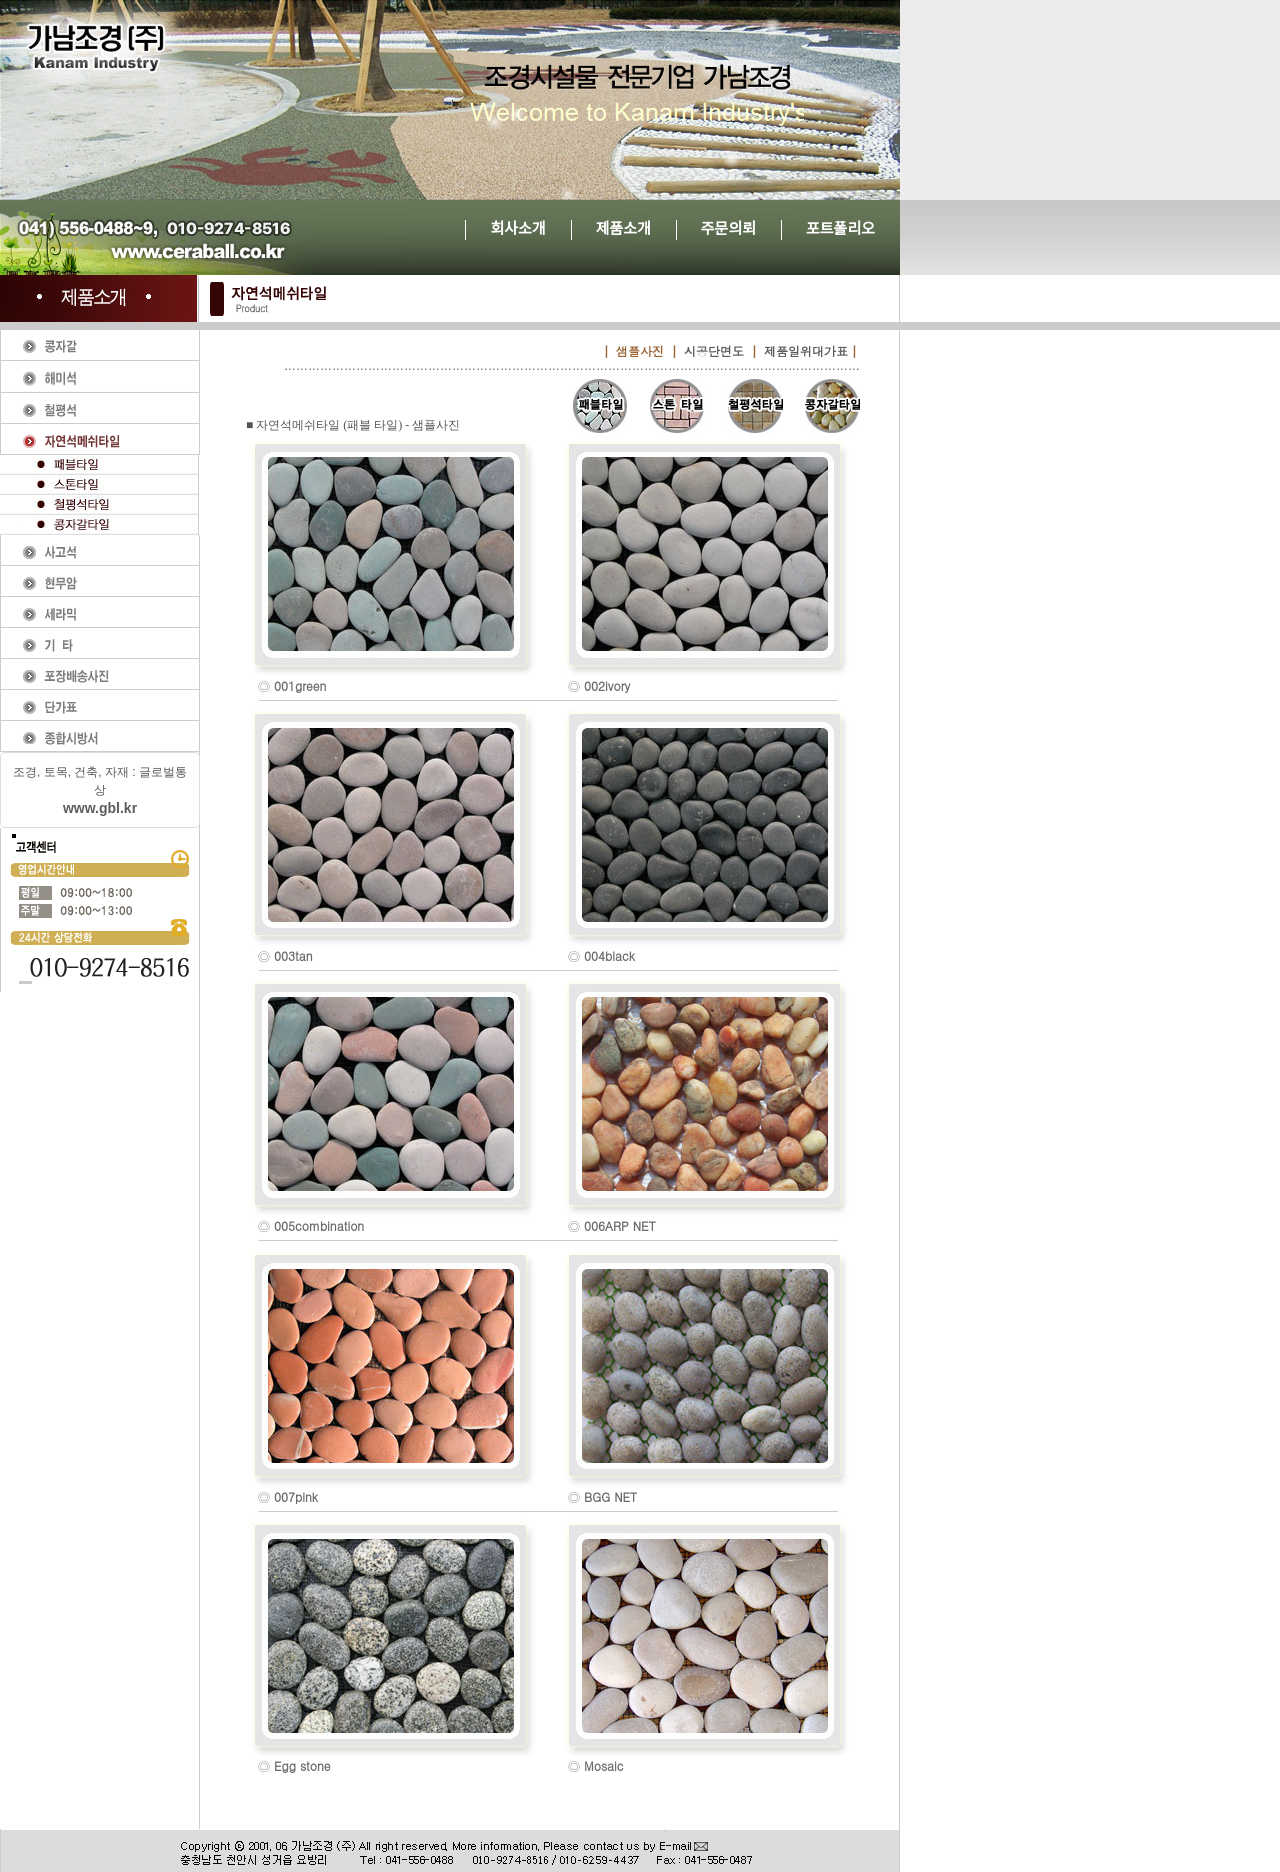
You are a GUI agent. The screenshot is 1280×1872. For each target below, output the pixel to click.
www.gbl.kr (100, 808)
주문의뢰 (728, 228)
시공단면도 (714, 350)
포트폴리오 (840, 228)
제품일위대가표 (806, 350)
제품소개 (623, 228)
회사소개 (517, 228)
